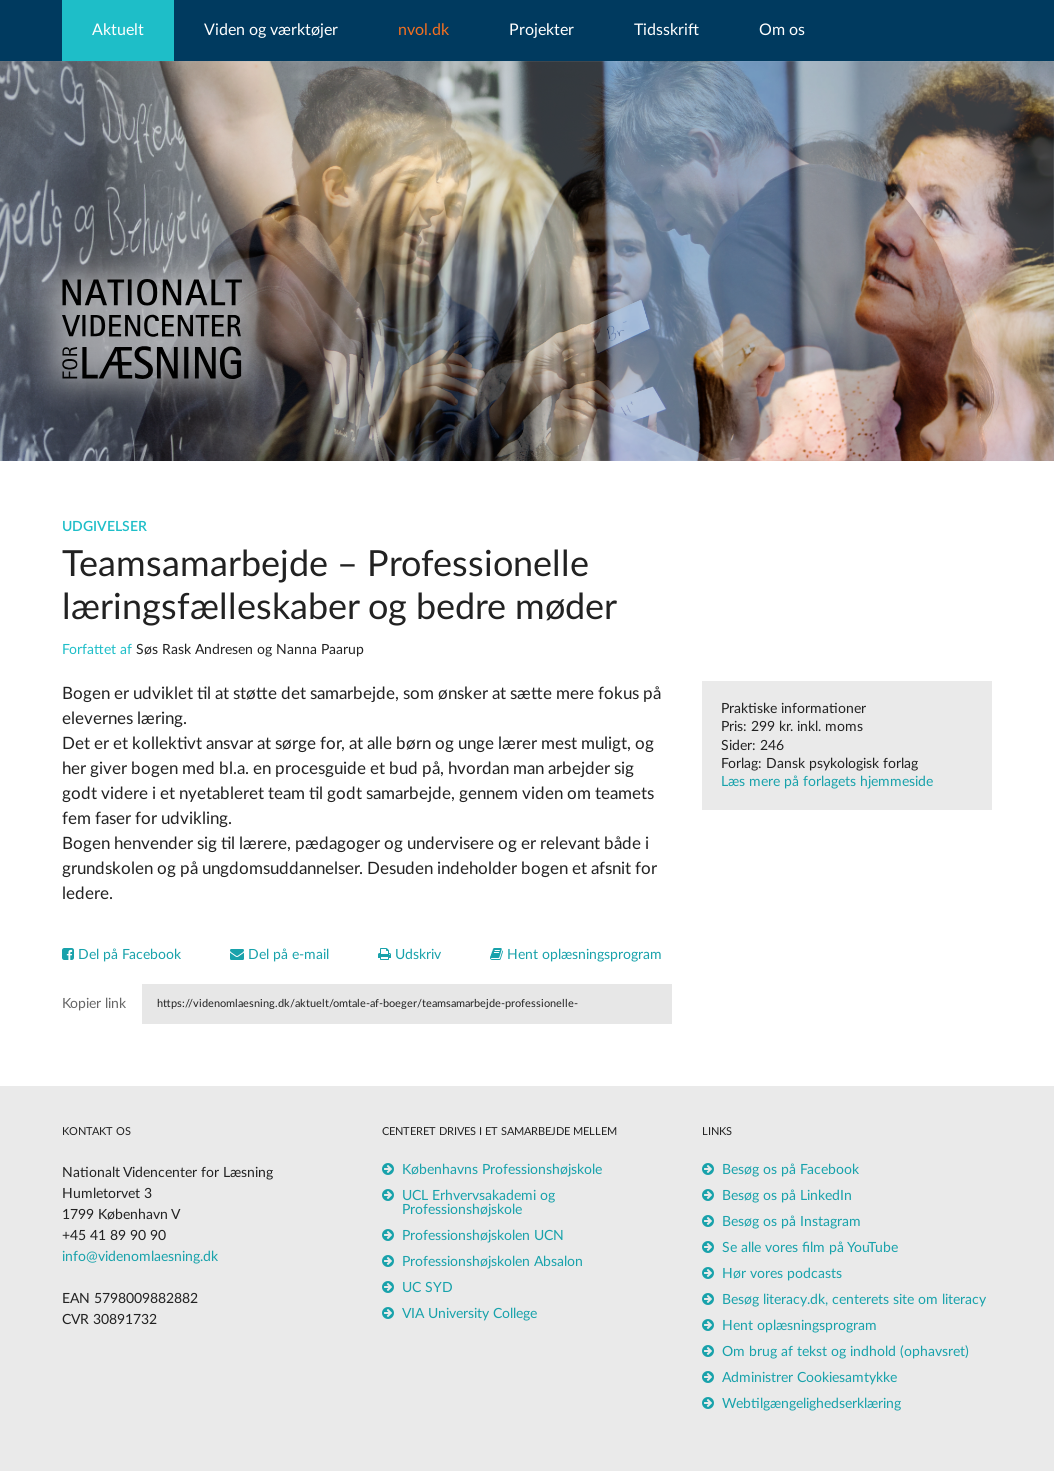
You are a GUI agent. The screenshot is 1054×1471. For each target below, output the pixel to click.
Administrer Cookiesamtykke (809, 1378)
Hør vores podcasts (782, 1274)
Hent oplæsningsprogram (576, 955)
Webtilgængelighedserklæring (811, 1404)
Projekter (541, 30)
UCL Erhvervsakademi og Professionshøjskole (478, 1203)
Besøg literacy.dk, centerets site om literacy (854, 1300)
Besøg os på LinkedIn (787, 1196)
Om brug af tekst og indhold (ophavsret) (845, 1352)
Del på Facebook (121, 955)
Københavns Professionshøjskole (502, 1170)
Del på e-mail (279, 955)
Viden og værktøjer (271, 30)
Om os (782, 30)
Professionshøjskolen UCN (483, 1236)
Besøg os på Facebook (790, 1170)
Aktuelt (118, 30)
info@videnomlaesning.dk (140, 1257)
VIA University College (469, 1314)
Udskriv (409, 955)
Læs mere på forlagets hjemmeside (827, 782)
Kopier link (94, 1004)
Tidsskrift (666, 30)
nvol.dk (423, 30)
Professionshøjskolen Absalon (492, 1262)
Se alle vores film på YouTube (810, 1248)
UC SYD (427, 1288)
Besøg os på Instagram (791, 1222)
